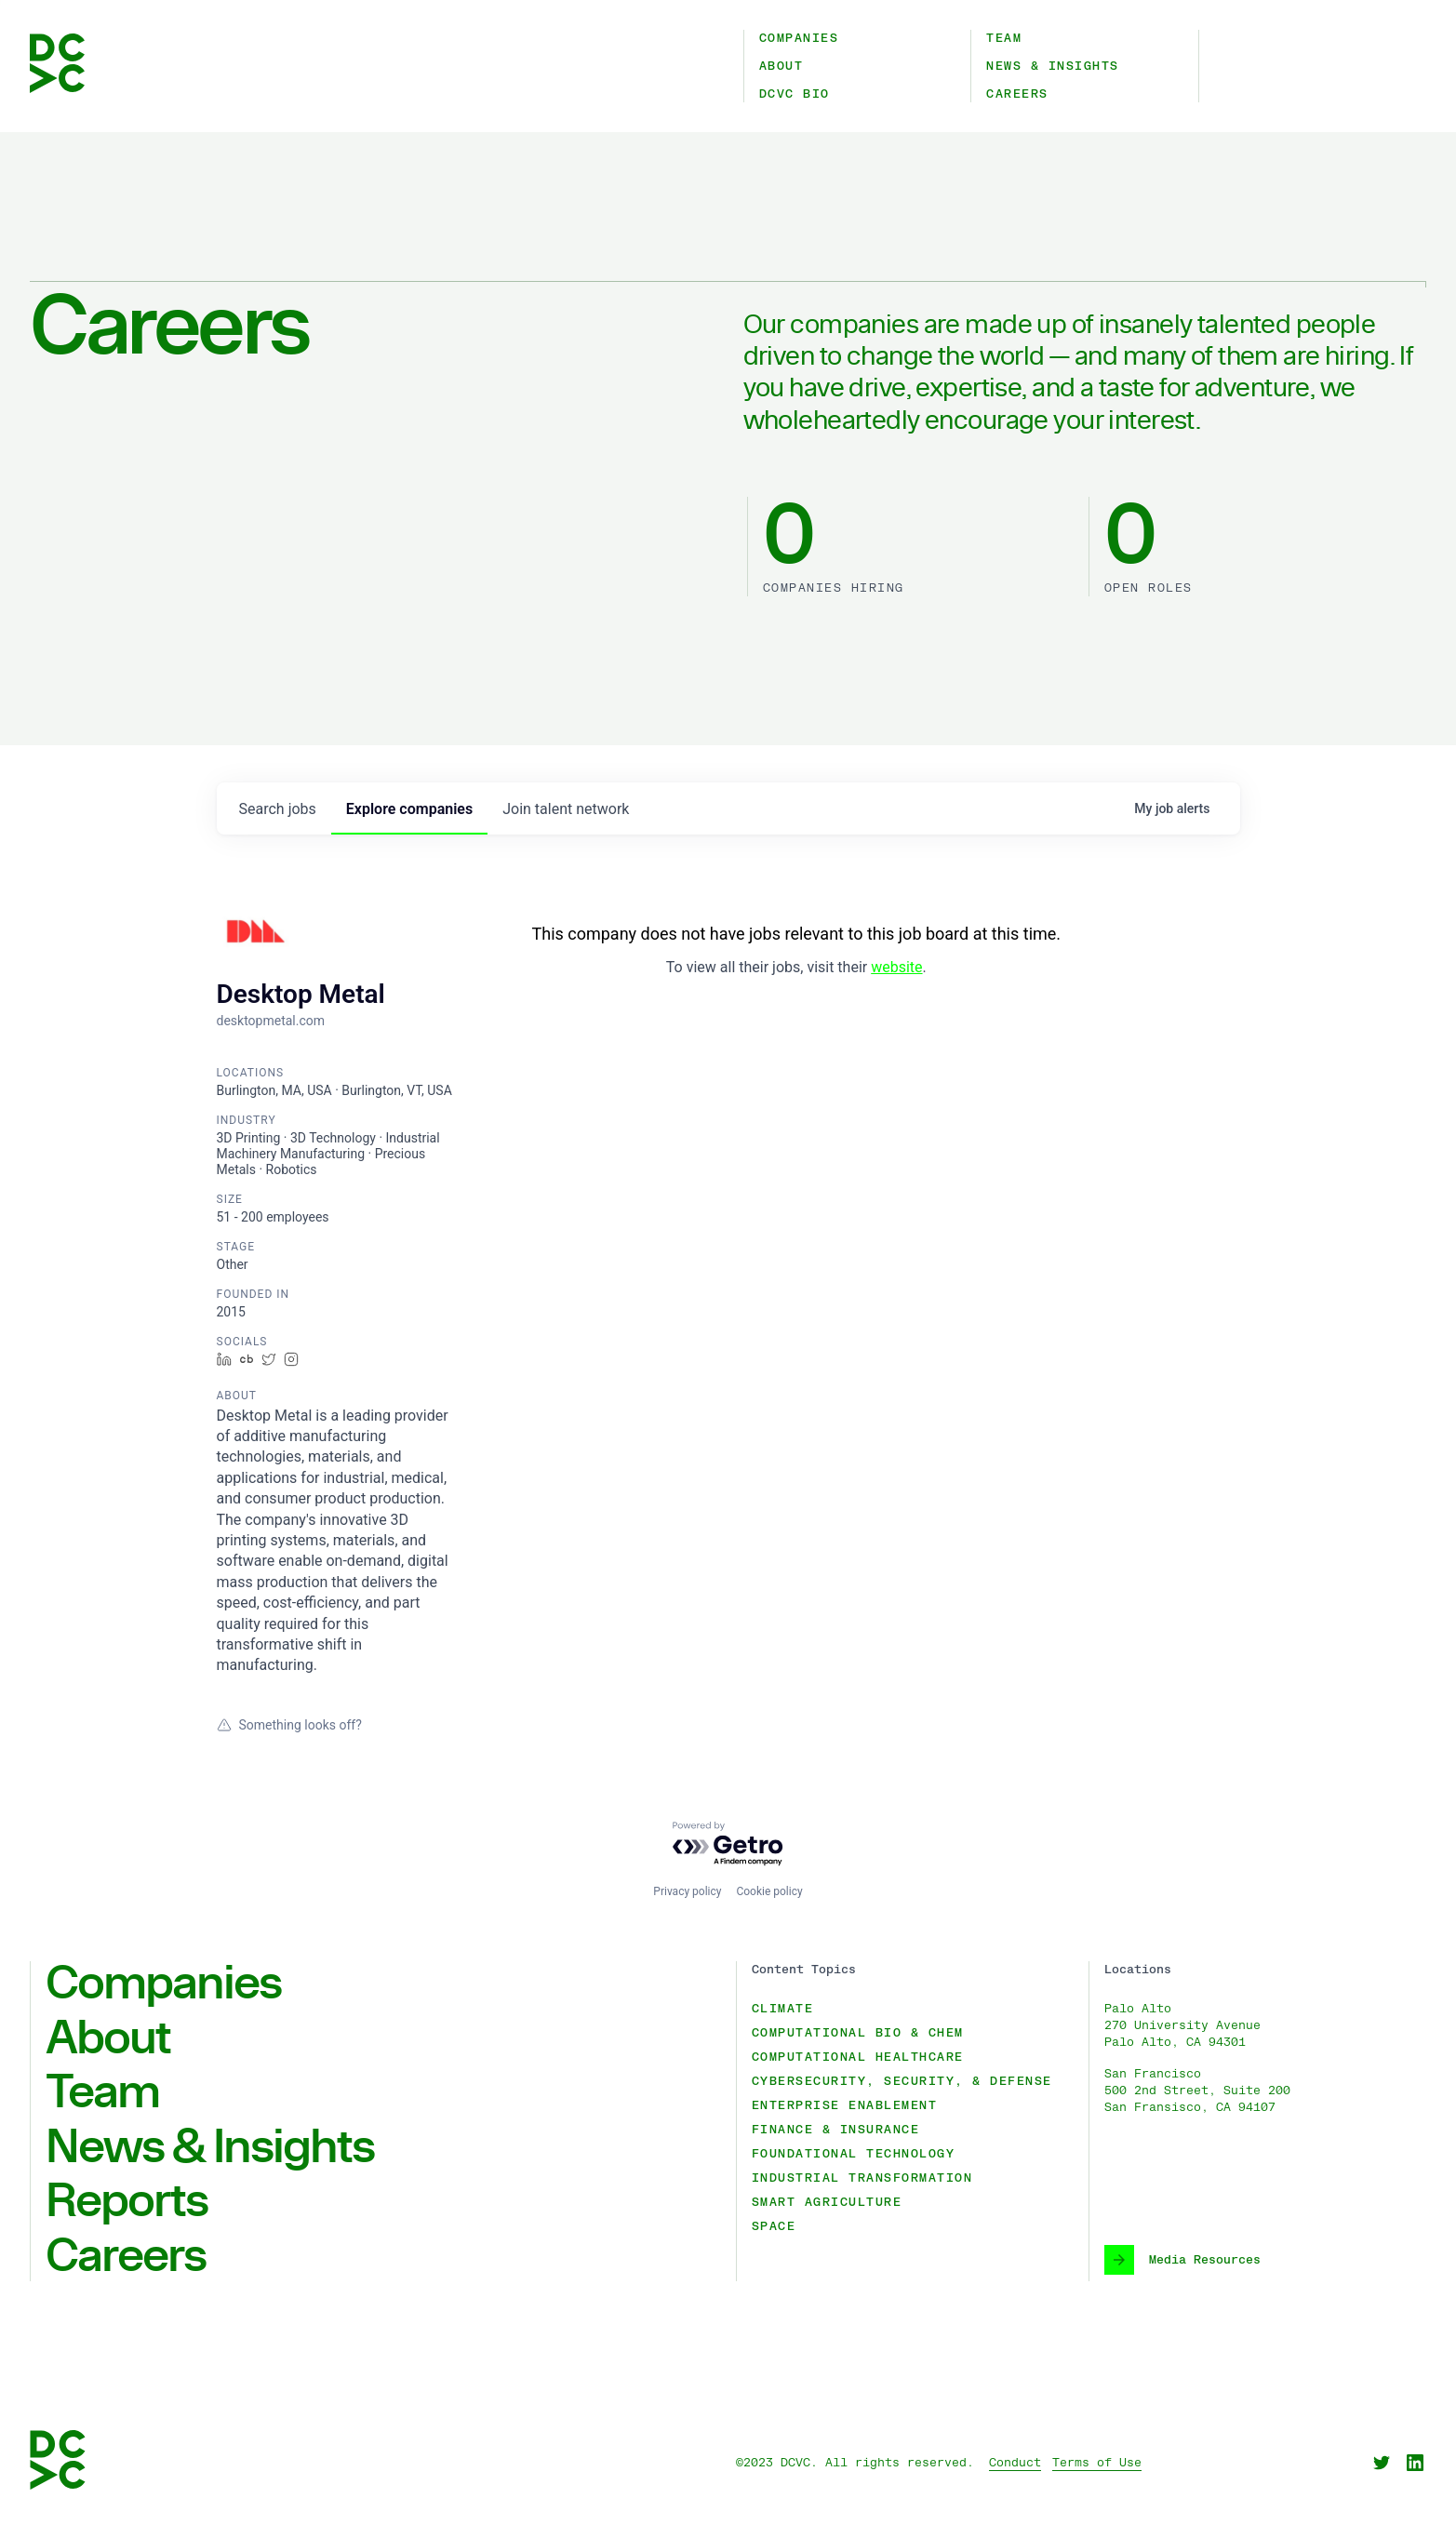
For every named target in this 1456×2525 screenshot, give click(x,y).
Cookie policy (769, 1891)
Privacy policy (687, 1891)
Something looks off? (289, 1724)
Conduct (1015, 2462)
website (896, 967)
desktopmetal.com (271, 1020)
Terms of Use (1097, 2462)
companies (409, 809)
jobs (277, 809)
